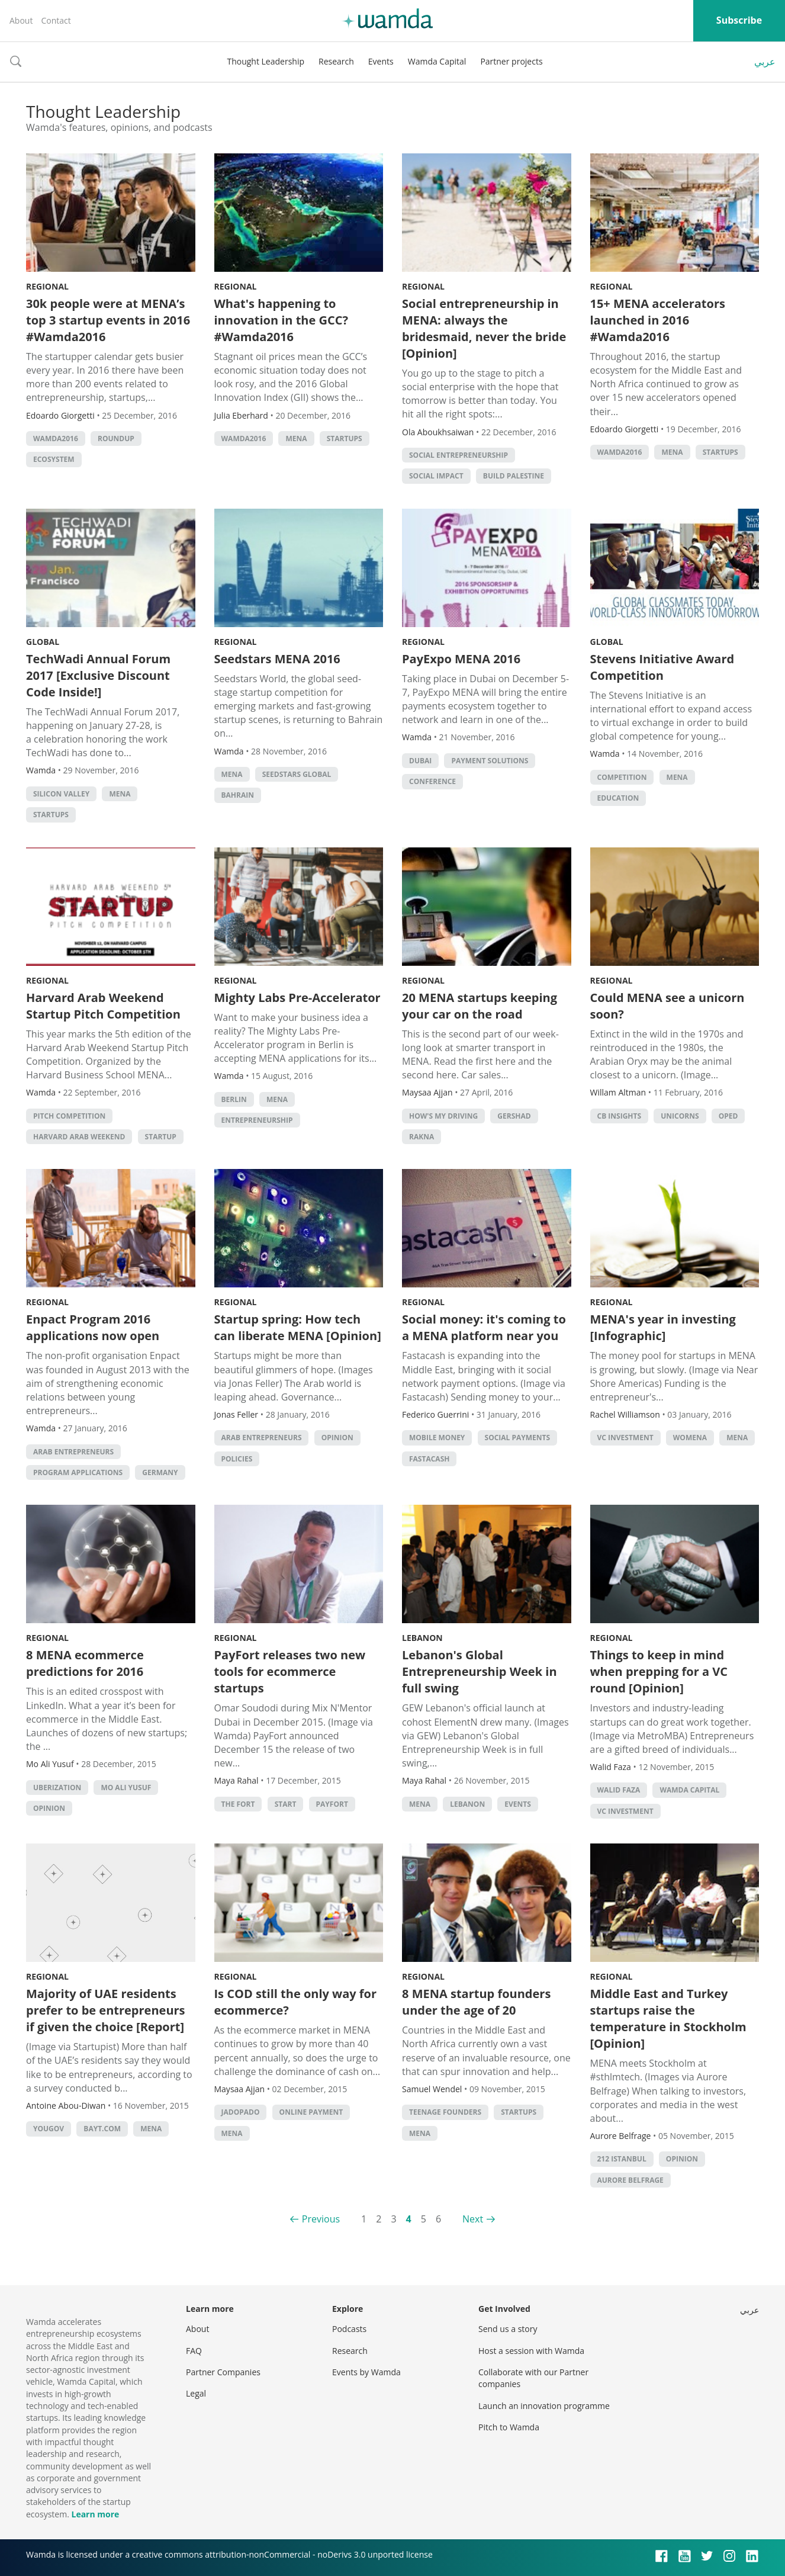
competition (622, 777)
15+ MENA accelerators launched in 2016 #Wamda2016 (657, 320)
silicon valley (61, 794)
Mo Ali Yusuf (126, 1787)
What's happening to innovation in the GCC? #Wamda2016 (281, 320)
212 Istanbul (621, 2159)
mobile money (437, 1437)
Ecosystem (54, 459)
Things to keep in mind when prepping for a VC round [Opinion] (659, 1671)
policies (237, 1459)
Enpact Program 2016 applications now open (92, 1327)
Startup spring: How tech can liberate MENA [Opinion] (297, 1327)
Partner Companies (223, 2372)
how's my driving (443, 1116)
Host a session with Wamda (531, 2350)
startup (160, 1137)
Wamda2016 (55, 438)
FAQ (194, 2350)
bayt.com (102, 2129)
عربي (765, 61)
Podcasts (349, 2328)
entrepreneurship (257, 1120)
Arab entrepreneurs (73, 1452)
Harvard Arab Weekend (79, 1137)
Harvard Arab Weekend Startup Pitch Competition (103, 1006)
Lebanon (422, 1637)
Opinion (337, 1437)
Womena (690, 1437)
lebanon (467, 1804)
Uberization (57, 1787)
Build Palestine (513, 476)
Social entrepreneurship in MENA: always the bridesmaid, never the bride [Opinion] (484, 328)
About (21, 20)
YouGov (48, 2129)
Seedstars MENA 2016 (277, 659)
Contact (55, 20)
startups (344, 438)
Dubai (420, 761)
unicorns (680, 1116)
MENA (296, 438)
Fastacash (429, 1459)
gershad (513, 1116)
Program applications (78, 1472)
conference (432, 781)
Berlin (234, 1099)
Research (336, 61)
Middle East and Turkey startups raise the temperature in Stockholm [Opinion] (668, 2018)
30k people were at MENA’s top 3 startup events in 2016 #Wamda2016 (108, 320)
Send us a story (507, 2328)
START (286, 1804)
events (517, 1804)
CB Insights (619, 1116)
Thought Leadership (265, 61)
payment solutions (489, 761)
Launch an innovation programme (544, 2405)
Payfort (332, 1804)
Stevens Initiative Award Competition (662, 667)
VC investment (625, 1437)
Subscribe (739, 20)
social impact (436, 476)
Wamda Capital (437, 61)
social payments (518, 1437)
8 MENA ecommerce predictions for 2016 (85, 1663)
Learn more (95, 2514)
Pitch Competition (69, 1116)
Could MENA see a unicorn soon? (667, 1006)
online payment (311, 2112)
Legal (196, 2393)
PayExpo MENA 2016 (461, 659)
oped (728, 1116)
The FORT (238, 1804)
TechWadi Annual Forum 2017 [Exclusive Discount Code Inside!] (98, 675)
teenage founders (445, 2112)
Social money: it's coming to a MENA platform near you (484, 1327)
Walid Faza (619, 1790)
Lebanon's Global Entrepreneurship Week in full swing (479, 1671)
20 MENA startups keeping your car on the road (479, 1006)
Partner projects (511, 61)
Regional (47, 286)
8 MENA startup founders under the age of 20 (476, 2002)
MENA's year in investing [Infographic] (663, 1327)
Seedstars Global (297, 774)
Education (618, 798)
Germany (160, 1472)
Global (42, 641)
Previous (321, 2218)
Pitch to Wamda (508, 2427)
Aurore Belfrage (630, 2180)
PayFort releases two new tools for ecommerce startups (290, 1671)
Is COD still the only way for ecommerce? (295, 2002)
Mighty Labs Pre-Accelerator (297, 998)
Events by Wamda (366, 2372)
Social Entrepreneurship (458, 455)
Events (381, 61)
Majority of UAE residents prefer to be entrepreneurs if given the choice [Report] (105, 2010)
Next (472, 2218)
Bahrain (237, 795)
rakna (421, 1137)
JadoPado (240, 2112)
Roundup (116, 438)
